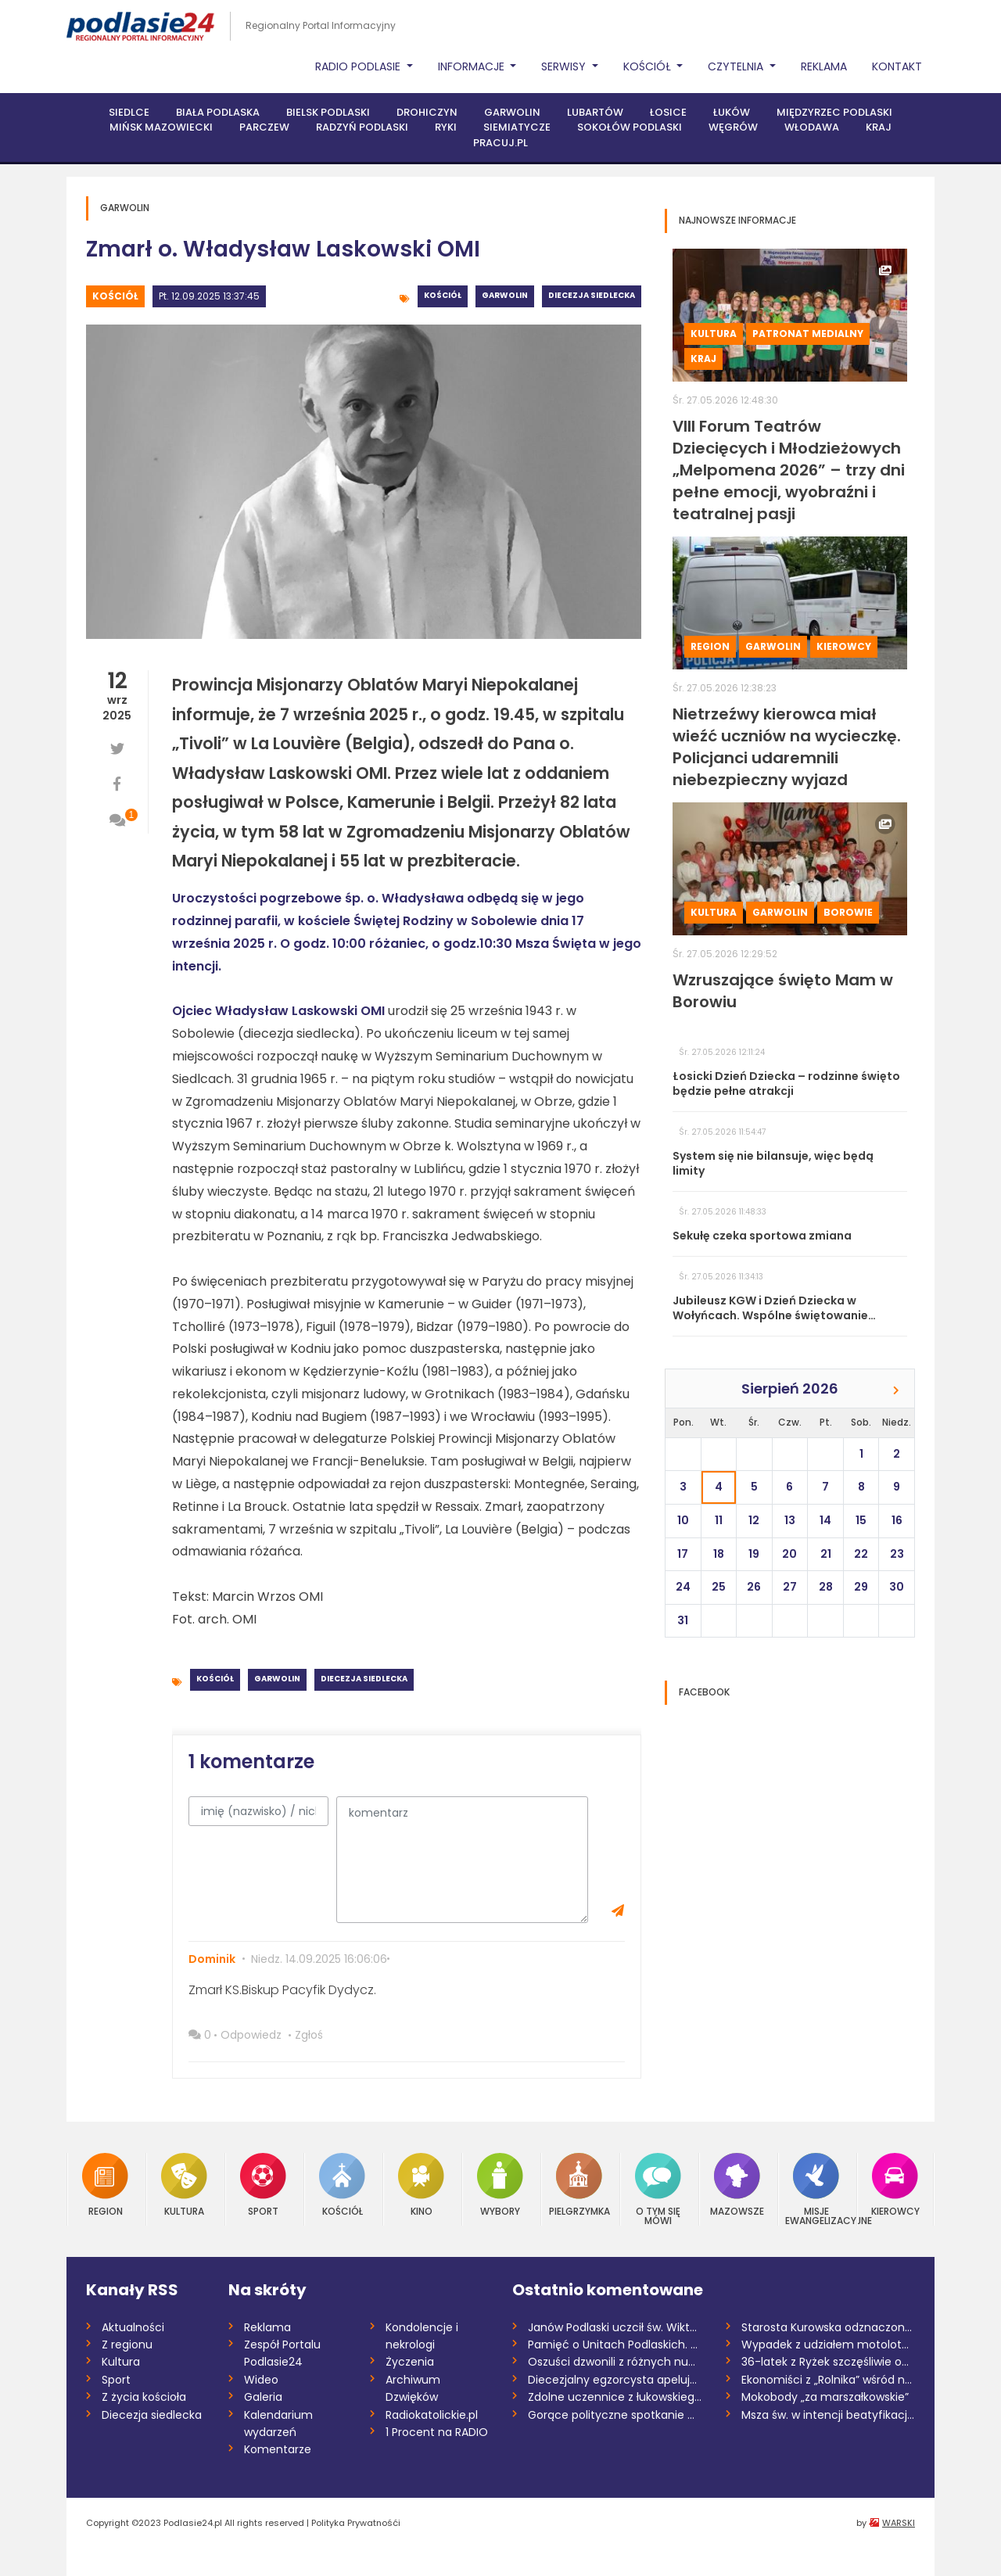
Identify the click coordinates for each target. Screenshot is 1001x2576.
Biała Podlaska (218, 112)
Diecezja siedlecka (591, 295)
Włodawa (811, 127)
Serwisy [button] (565, 66)
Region (710, 646)
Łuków (731, 112)
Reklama (824, 66)
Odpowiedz (251, 2035)
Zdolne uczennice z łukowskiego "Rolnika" (615, 2397)
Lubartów (595, 112)
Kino (421, 2184)
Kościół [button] (648, 66)
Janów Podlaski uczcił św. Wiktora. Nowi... (615, 2327)
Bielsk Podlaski (328, 112)
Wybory (500, 2184)
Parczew (264, 127)
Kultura (714, 333)
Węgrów (733, 127)
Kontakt (897, 66)
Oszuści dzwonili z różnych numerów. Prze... (615, 2362)
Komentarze (277, 2449)
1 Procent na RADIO (437, 2432)
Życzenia (410, 2362)
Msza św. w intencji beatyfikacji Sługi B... (828, 2415)
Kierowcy (843, 646)
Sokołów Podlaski (629, 127)
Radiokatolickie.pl (432, 2415)
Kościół (115, 296)
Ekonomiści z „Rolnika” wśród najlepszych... (828, 2380)
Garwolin (512, 112)
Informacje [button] (473, 66)
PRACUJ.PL (500, 143)
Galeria (263, 2397)
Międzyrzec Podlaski (834, 112)
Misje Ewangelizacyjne (816, 2189)
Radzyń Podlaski (362, 127)
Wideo (261, 2380)
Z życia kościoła (144, 2397)
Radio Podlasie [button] (359, 66)
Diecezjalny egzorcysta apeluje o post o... (615, 2380)
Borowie (848, 912)
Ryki (446, 127)
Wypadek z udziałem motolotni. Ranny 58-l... (828, 2344)
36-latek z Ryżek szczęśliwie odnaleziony (828, 2362)
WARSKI (898, 2523)
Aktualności (133, 2327)
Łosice (668, 112)
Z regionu (127, 2344)
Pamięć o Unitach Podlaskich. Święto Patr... (615, 2344)
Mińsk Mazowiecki (161, 127)
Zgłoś (309, 2035)
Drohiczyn (426, 112)
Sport (263, 2184)
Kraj (879, 127)
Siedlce (129, 112)
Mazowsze (737, 2184)
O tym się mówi (658, 2189)
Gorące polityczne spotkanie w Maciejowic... (615, 2415)
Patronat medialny (807, 333)
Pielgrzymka (579, 2184)
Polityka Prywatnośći (355, 2523)
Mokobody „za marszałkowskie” (825, 2397)
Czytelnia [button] (737, 66)
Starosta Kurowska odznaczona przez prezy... (828, 2327)
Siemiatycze (517, 127)
